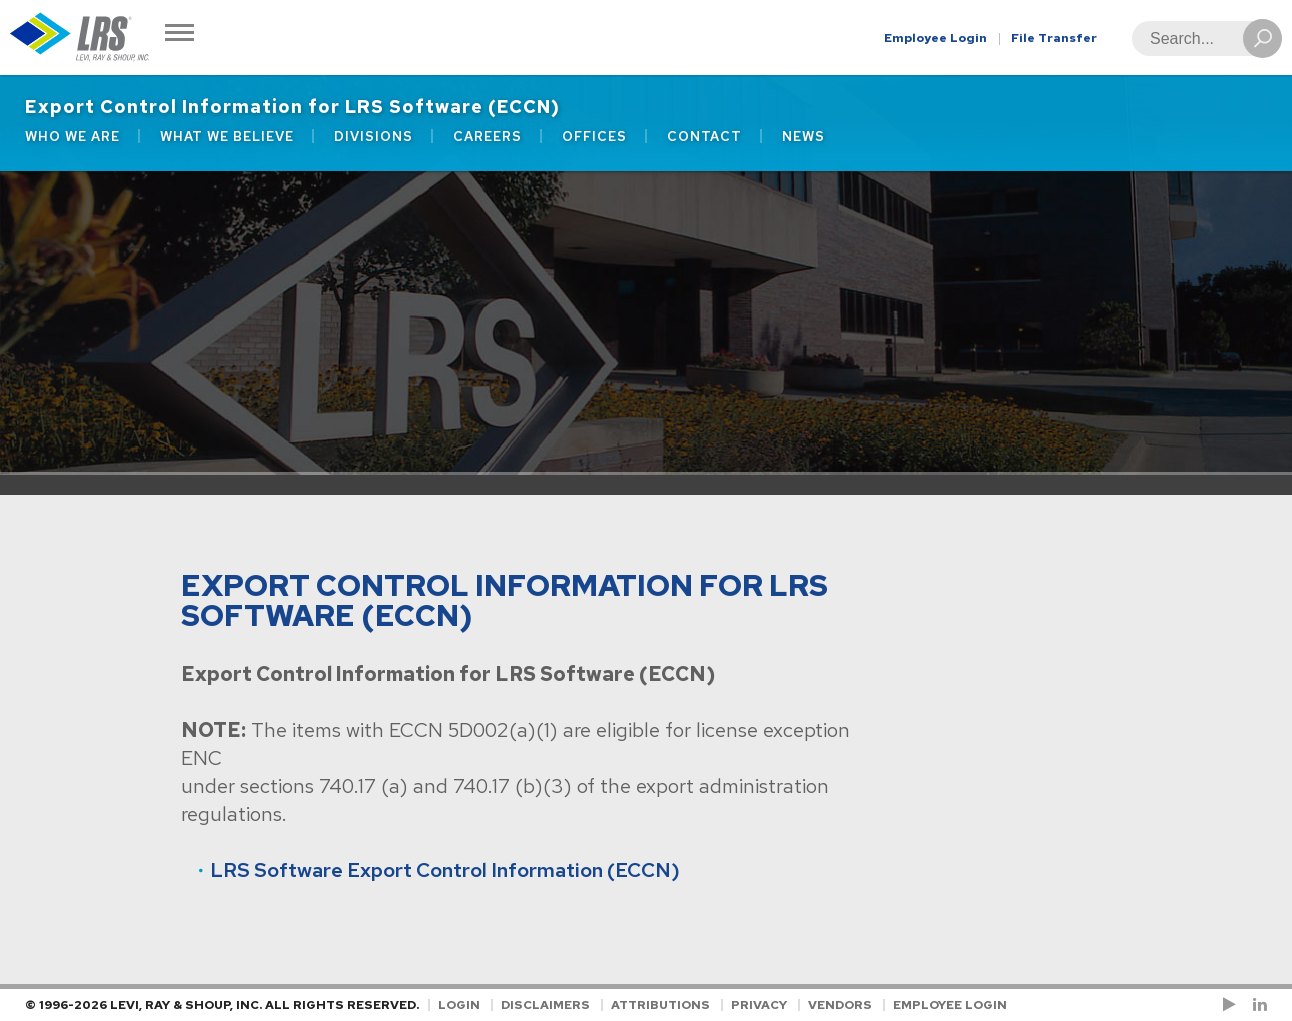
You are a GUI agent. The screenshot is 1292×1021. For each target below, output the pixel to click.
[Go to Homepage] (80, 37)
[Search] (1201, 38)
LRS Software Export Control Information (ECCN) (445, 870)
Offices (594, 136)
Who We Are (72, 136)
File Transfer (1054, 38)
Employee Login (935, 38)
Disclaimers (545, 1005)
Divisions (373, 136)
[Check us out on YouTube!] (1233, 1005)
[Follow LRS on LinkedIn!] (1256, 1005)
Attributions (660, 1005)
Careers (487, 136)
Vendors (840, 1005)
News (803, 136)
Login (459, 1005)
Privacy (759, 1005)
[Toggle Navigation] (179, 34)
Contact (704, 136)
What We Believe (227, 136)
